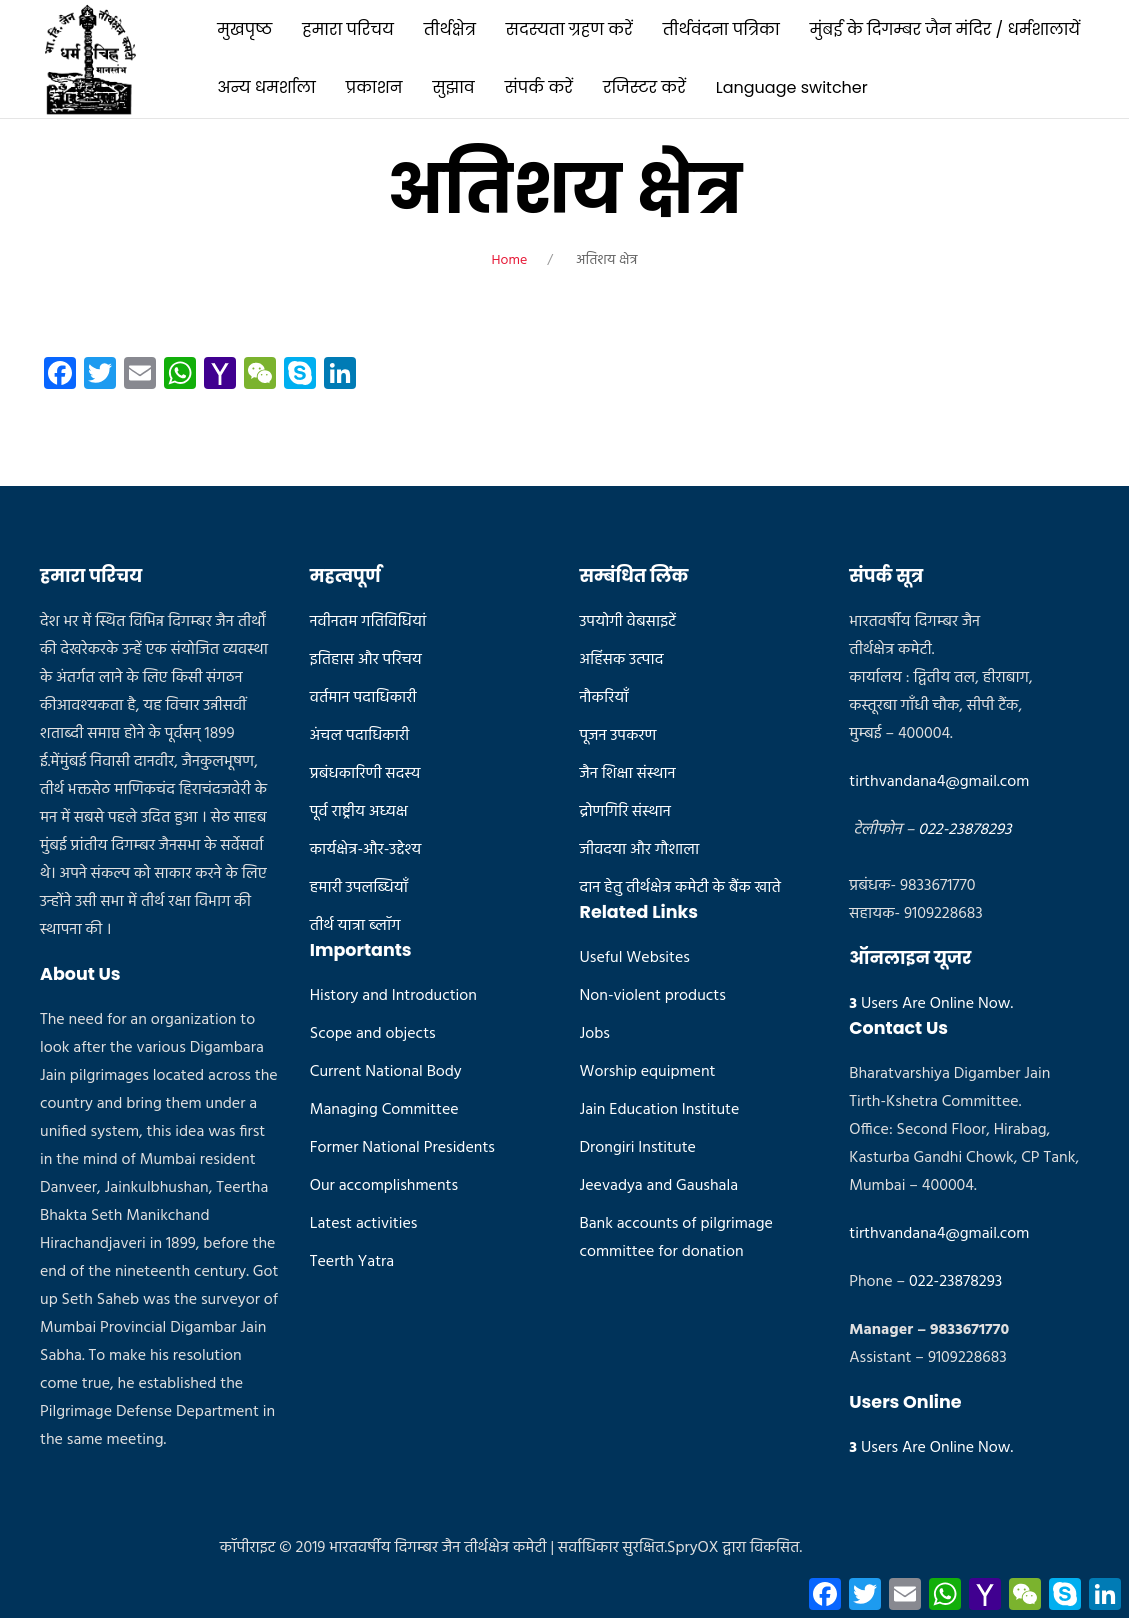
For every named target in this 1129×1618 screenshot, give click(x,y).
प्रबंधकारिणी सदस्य (365, 774)
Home (510, 260)
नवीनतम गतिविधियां (368, 622)
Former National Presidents (402, 1148)
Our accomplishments (384, 1186)
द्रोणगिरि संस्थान (625, 812)
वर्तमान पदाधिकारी (363, 698)
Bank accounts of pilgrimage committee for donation (676, 1238)
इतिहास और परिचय (366, 660)
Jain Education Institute (660, 1110)
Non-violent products (653, 996)
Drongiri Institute (638, 1148)
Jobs (595, 1034)
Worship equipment (648, 1072)
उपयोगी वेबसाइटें (628, 622)
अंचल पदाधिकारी (359, 736)
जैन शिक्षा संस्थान (628, 774)
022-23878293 (964, 830)
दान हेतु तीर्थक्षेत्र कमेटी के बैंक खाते (680, 888)
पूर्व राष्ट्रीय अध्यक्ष (359, 812)
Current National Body (386, 1072)
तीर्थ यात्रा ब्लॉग (355, 926)
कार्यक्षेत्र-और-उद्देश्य (366, 850)
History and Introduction (393, 996)
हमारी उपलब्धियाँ (359, 888)
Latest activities (364, 1224)
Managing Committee (384, 1110)
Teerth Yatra (352, 1262)
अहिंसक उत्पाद (622, 660)
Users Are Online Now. (931, 1004)
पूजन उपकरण (618, 736)
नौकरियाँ (604, 698)
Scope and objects (373, 1034)
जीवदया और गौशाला (640, 850)
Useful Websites (635, 958)
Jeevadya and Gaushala (659, 1186)
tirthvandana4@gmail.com (939, 782)
